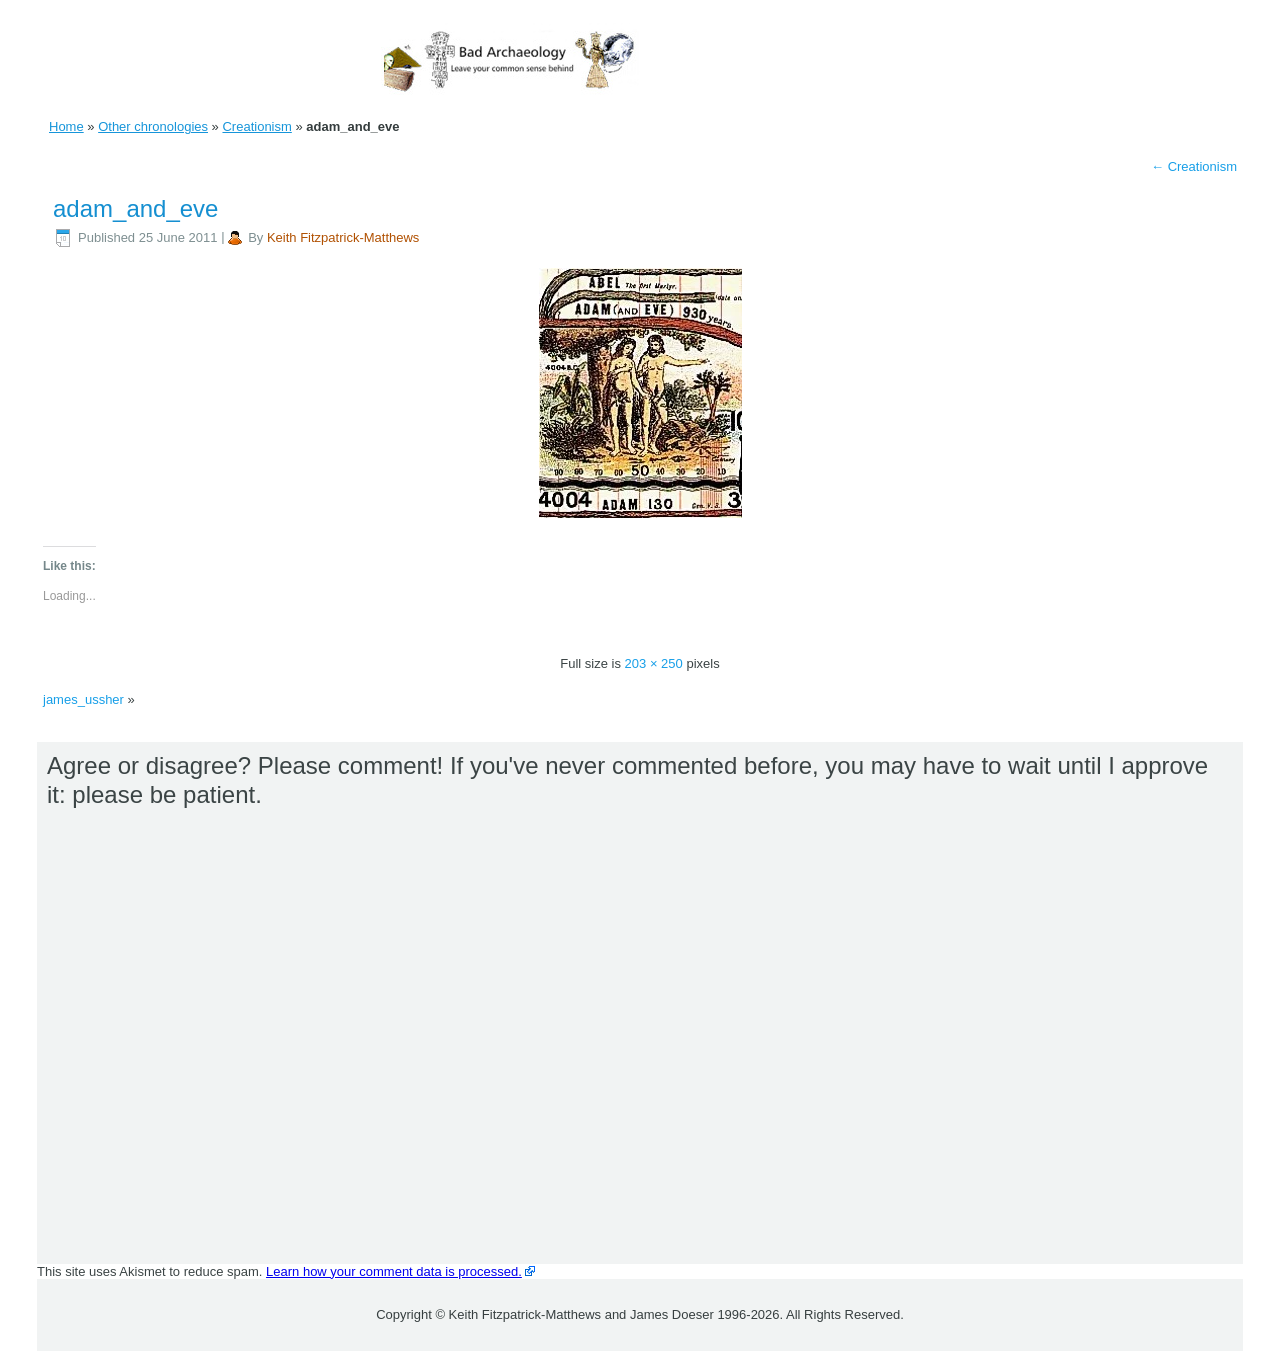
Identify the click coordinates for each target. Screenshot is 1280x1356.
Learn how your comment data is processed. (394, 1271)
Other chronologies (153, 126)
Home (66, 126)
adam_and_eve (135, 208)
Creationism (256, 126)
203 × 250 (654, 663)
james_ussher (83, 699)
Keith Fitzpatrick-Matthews (343, 237)
